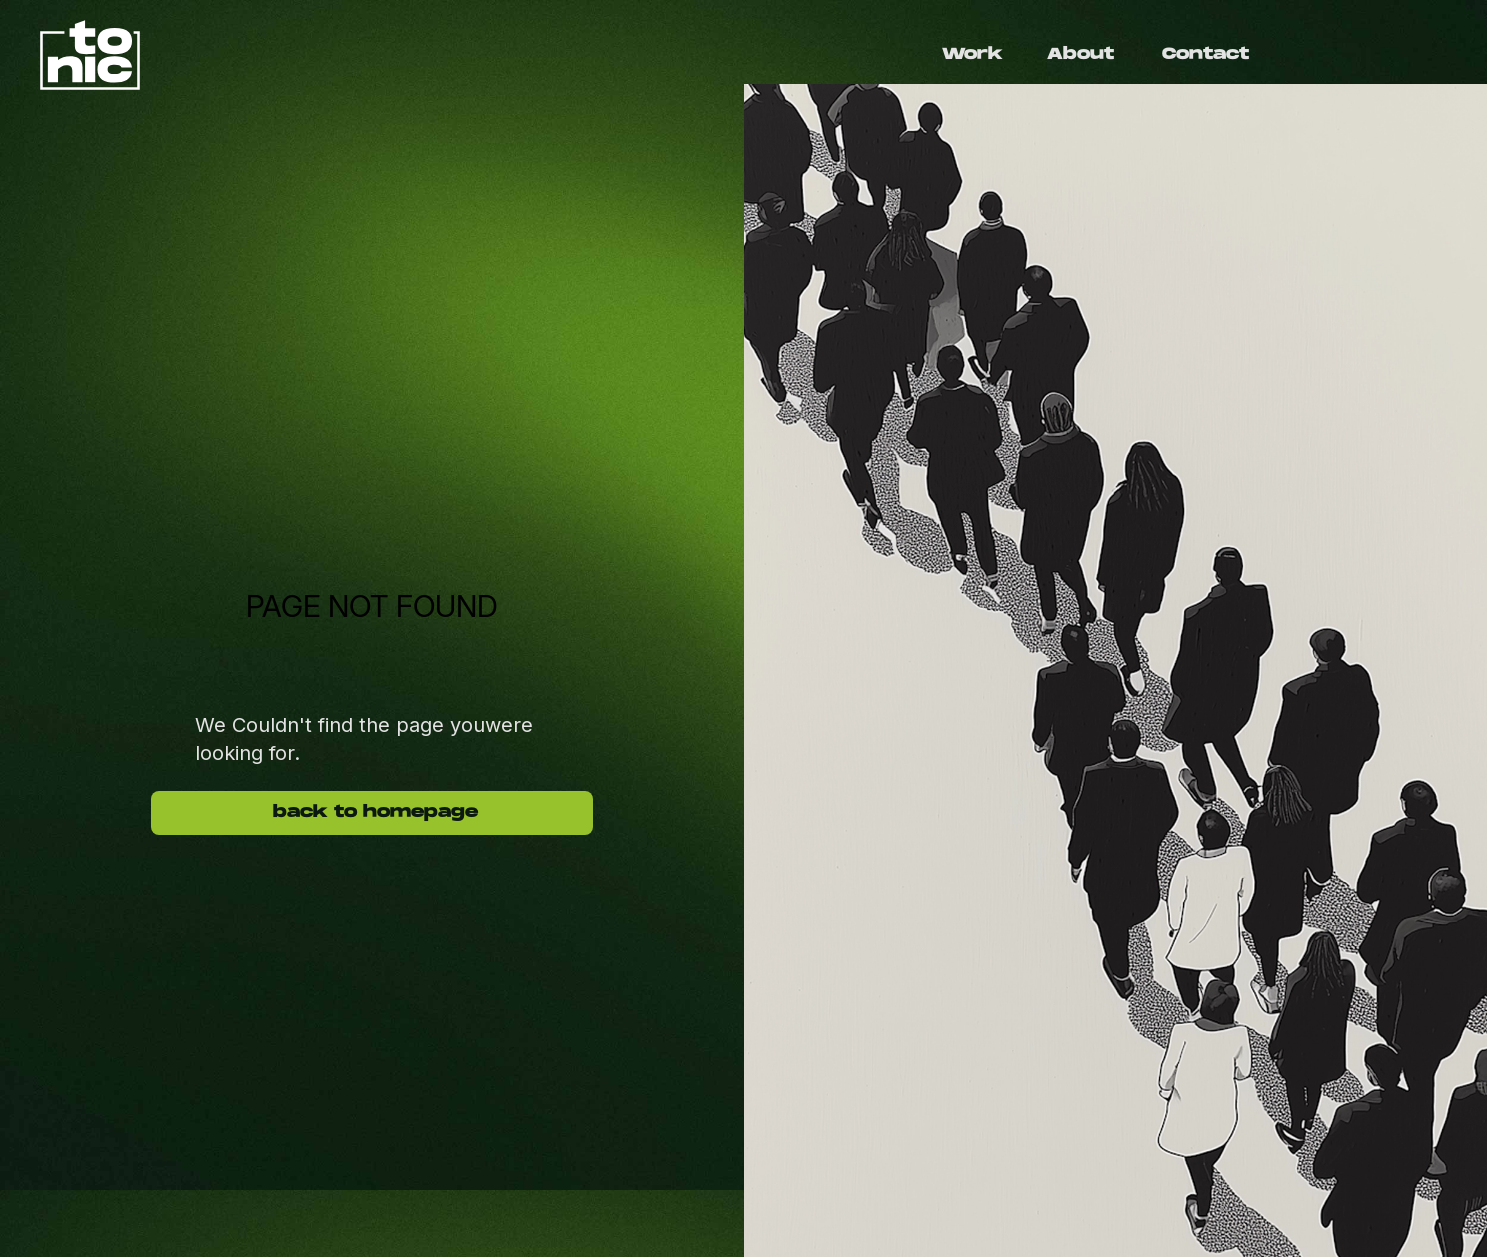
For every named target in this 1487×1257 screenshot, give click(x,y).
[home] (392, 55)
